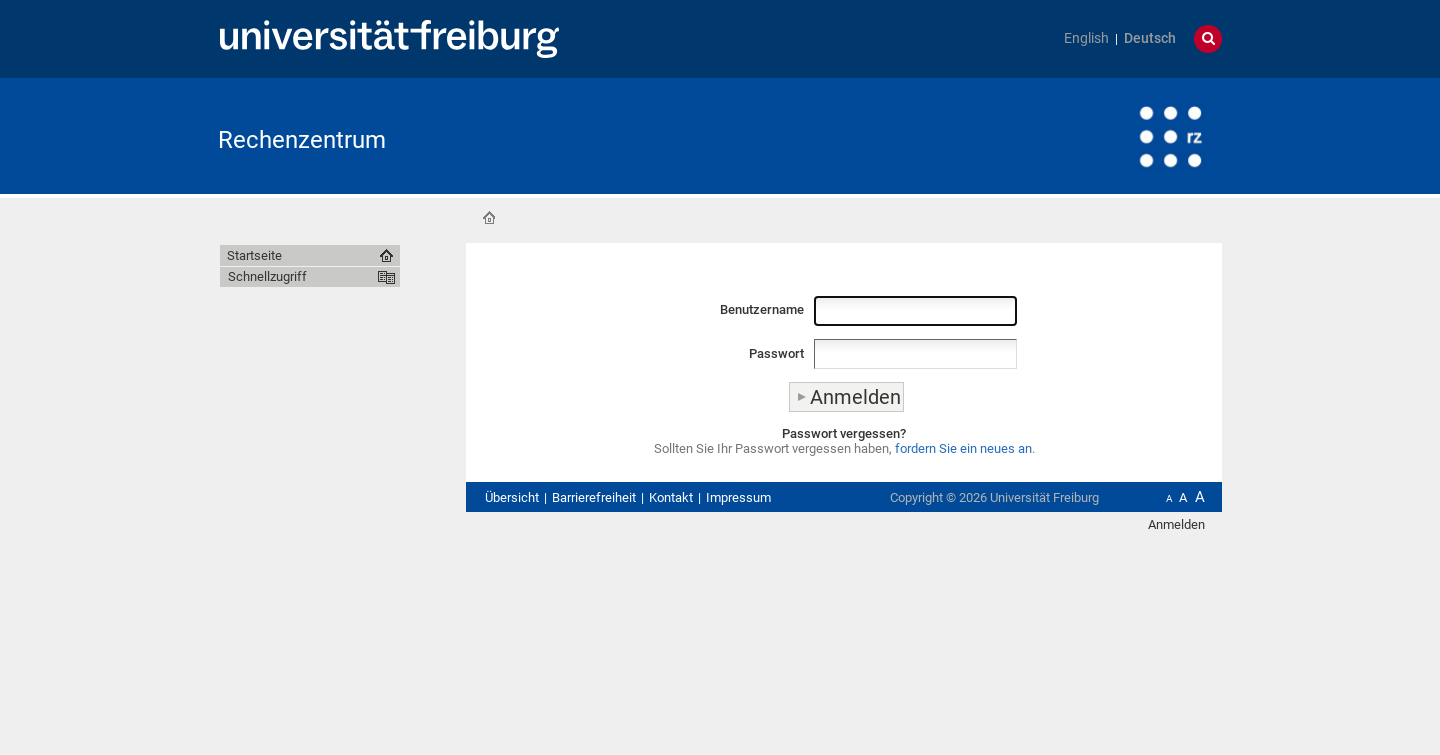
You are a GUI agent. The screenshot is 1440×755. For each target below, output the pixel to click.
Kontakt (671, 497)
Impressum (738, 497)
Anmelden (1176, 524)
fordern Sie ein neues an (963, 448)
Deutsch (1150, 38)
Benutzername (762, 309)
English (1086, 38)
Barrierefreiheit (594, 497)
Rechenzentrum (302, 140)
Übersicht (512, 497)
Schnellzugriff (267, 276)
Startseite (489, 218)
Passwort (776, 353)
